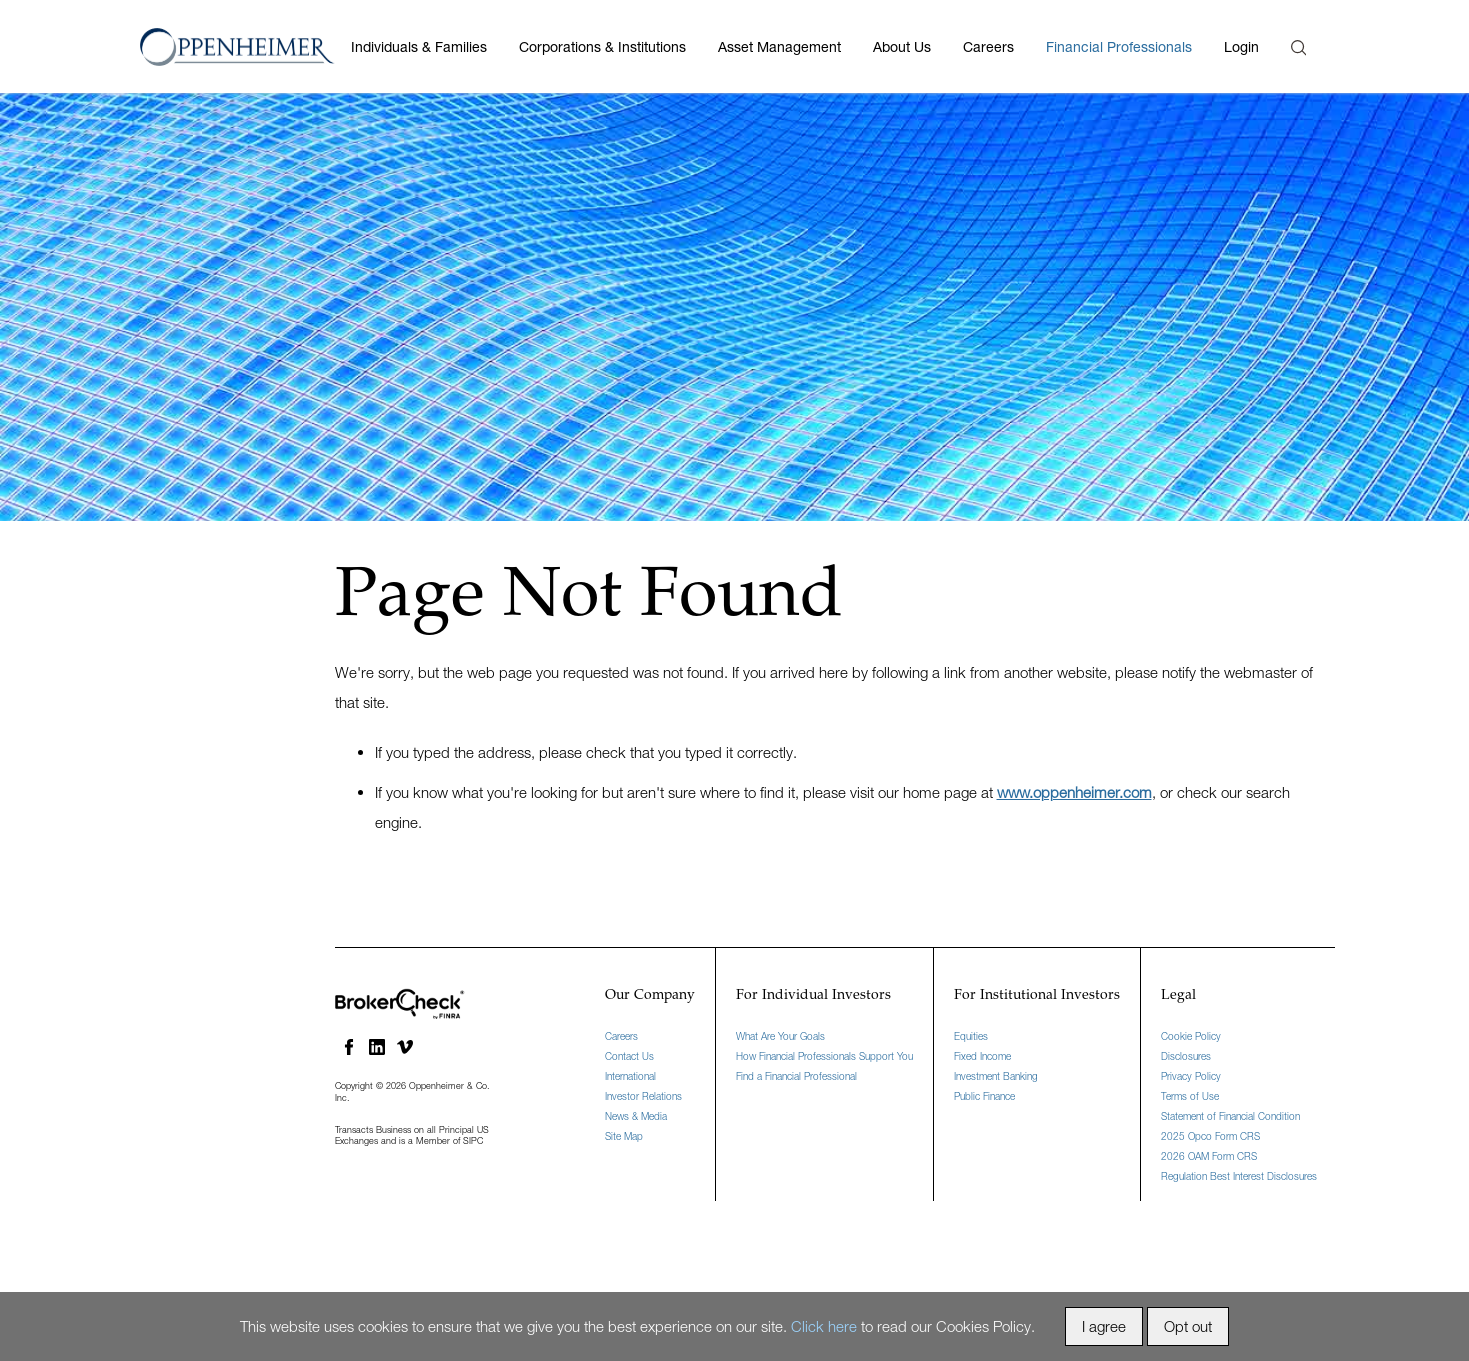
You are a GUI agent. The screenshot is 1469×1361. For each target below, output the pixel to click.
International (630, 1076)
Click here (824, 1326)
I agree (1104, 1326)
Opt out (1188, 1326)
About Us (902, 46)
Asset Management (779, 46)
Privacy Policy (1191, 1076)
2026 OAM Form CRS (1209, 1156)
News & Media (636, 1116)
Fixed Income (982, 1056)
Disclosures (1186, 1056)
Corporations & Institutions (602, 46)
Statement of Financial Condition (1230, 1116)
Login (1241, 46)
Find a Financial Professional (796, 1076)
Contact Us (629, 1056)
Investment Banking (996, 1076)
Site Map (624, 1136)
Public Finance (984, 1096)
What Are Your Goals (780, 1036)
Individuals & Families (419, 46)
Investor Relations (643, 1096)
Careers (988, 46)
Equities (971, 1036)
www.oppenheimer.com (1074, 792)
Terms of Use (1190, 1096)
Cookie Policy (1191, 1036)
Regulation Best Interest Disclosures (1239, 1176)
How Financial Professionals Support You (824, 1056)
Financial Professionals (1119, 46)
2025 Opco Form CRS (1210, 1136)
